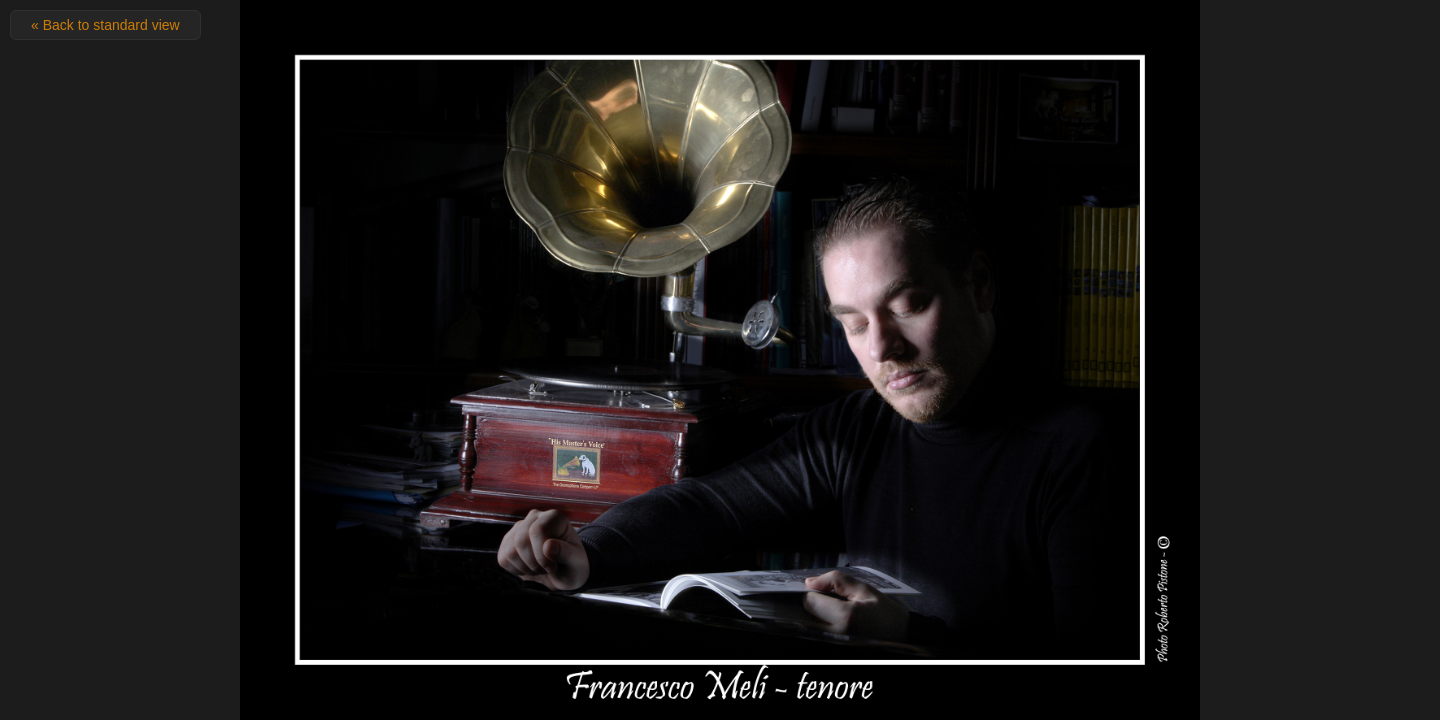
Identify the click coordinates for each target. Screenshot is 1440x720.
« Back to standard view (105, 25)
